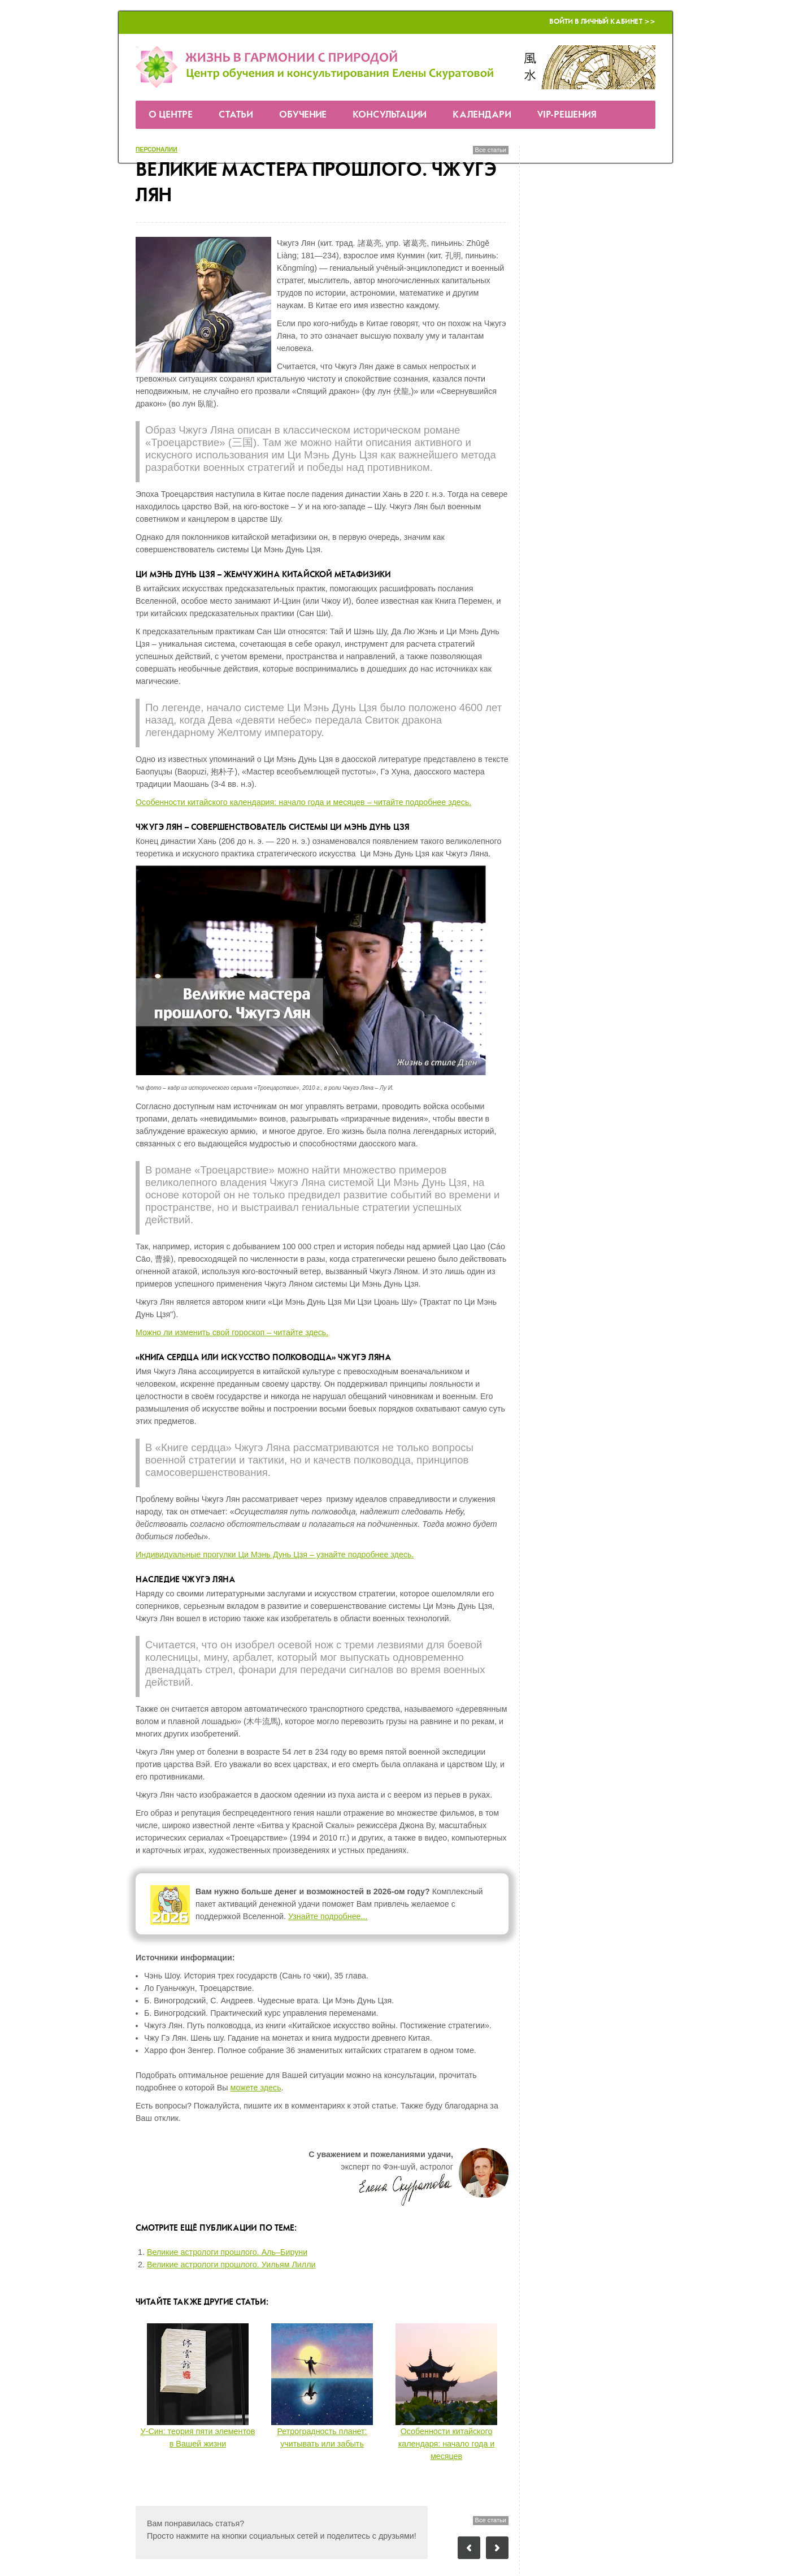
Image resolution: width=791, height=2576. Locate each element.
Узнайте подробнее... (328, 1916)
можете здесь (256, 2087)
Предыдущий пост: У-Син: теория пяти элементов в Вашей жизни (469, 2547)
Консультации (390, 115)
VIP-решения (567, 115)
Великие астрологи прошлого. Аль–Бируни (227, 2252)
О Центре (171, 115)
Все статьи (490, 149)
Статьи (236, 115)
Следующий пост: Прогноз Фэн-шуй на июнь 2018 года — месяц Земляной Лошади (497, 2547)
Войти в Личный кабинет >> (602, 22)
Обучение (303, 115)
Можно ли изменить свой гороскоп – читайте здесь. (232, 1332)
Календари (482, 115)
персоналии (156, 149)
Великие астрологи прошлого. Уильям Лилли (231, 2264)
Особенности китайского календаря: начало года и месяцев (446, 2444)
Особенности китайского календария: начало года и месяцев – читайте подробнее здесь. (303, 802)
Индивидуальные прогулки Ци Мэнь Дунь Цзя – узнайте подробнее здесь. (275, 1554)
